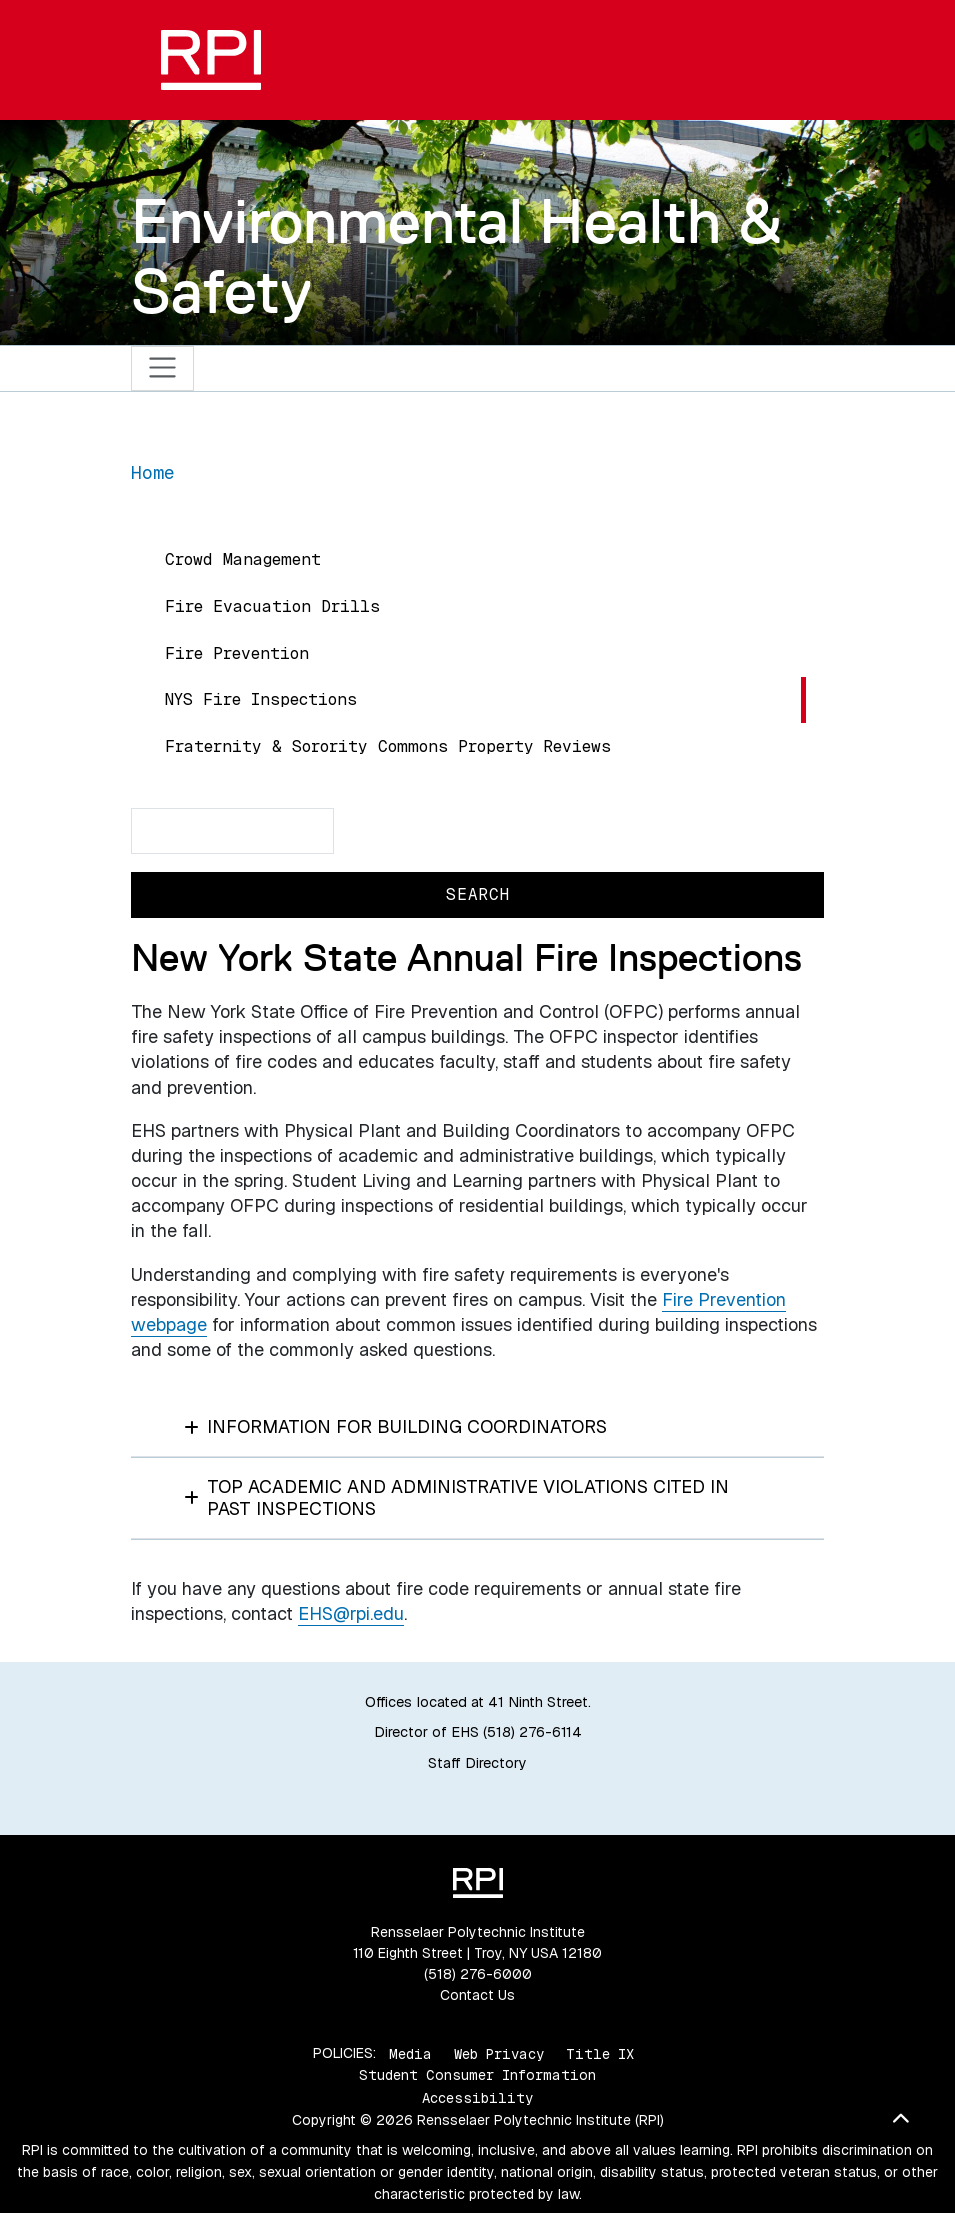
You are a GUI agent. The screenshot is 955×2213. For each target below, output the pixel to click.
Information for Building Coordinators (396, 1426)
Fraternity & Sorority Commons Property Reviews (388, 746)
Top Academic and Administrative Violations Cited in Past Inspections (457, 1498)
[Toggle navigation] (162, 368)
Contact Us (477, 1995)
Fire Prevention (237, 653)
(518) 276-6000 (478, 1974)
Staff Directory (477, 1763)
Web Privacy (499, 2053)
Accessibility (477, 2098)
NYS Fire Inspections (261, 699)
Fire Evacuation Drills (272, 606)
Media (410, 2053)
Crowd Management (243, 559)
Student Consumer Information (477, 2075)
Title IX (600, 2053)
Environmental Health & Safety (456, 255)
